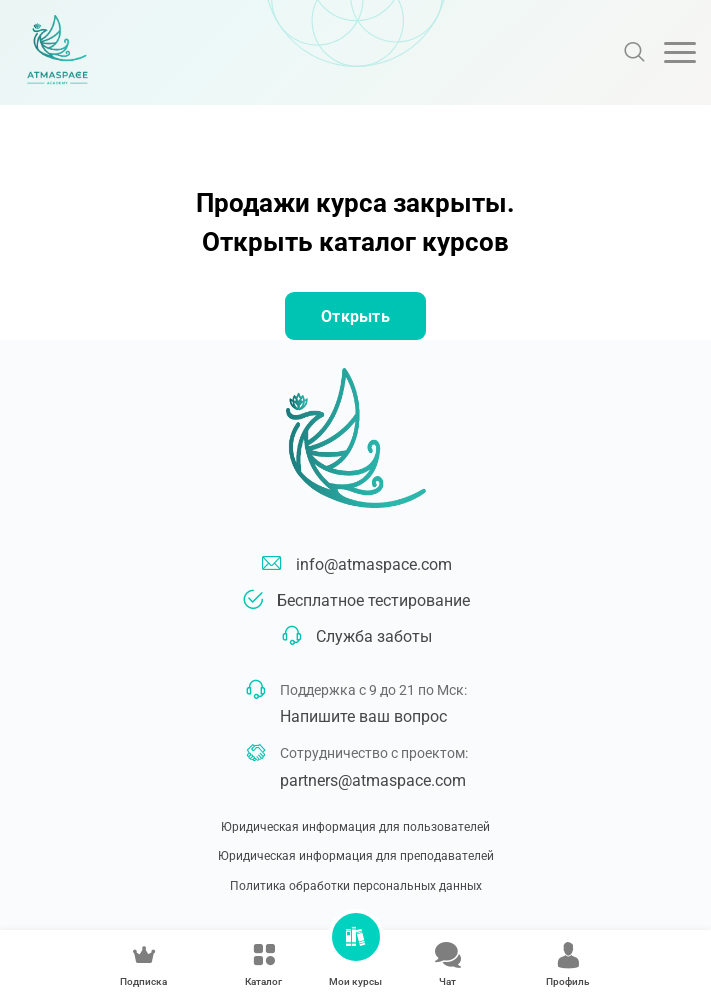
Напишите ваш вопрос (363, 716)
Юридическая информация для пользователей (355, 827)
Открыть (355, 316)
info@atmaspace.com (374, 564)
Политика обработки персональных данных (356, 886)
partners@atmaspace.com (373, 780)
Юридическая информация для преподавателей (356, 856)
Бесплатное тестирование (373, 600)
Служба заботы (374, 636)
